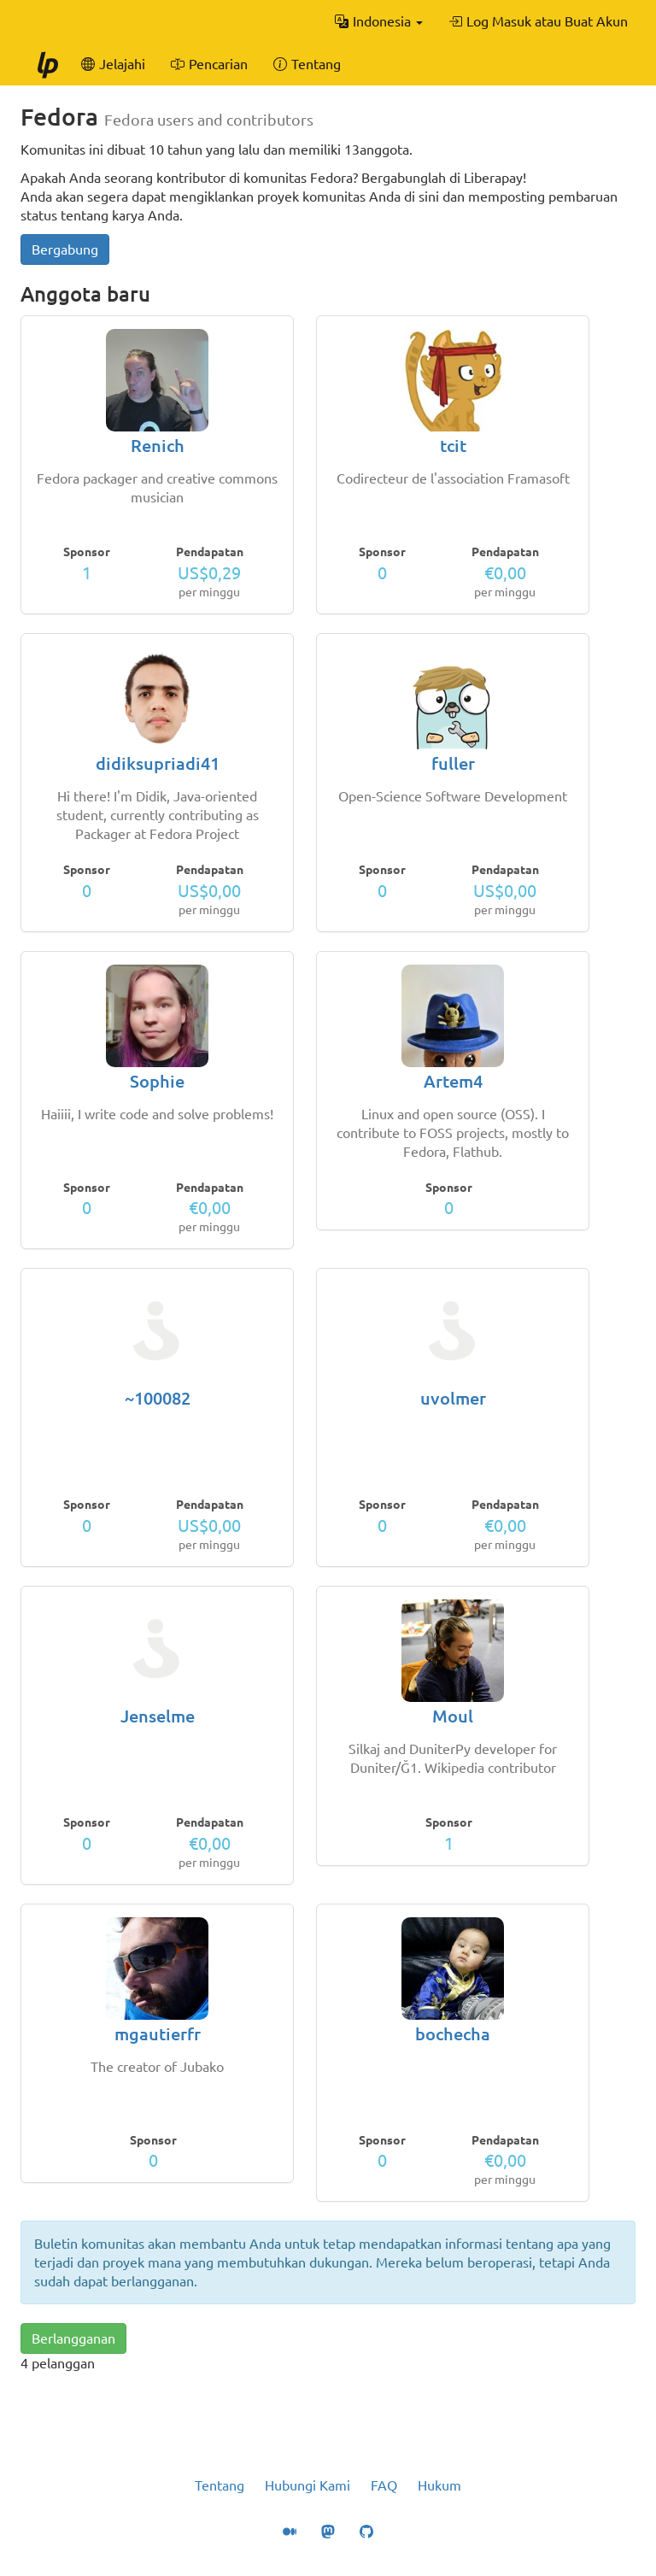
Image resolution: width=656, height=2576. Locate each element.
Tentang (219, 2485)
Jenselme (157, 1716)
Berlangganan (73, 2338)
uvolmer (453, 1398)
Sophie (157, 1081)
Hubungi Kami (307, 2485)
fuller (453, 763)
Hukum (439, 2485)
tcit (453, 445)
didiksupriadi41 (158, 763)
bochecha (452, 2034)
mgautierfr (157, 2034)
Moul (452, 1716)
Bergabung (65, 249)
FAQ (384, 2485)
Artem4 (453, 1081)
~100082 (157, 1398)
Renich (157, 445)
